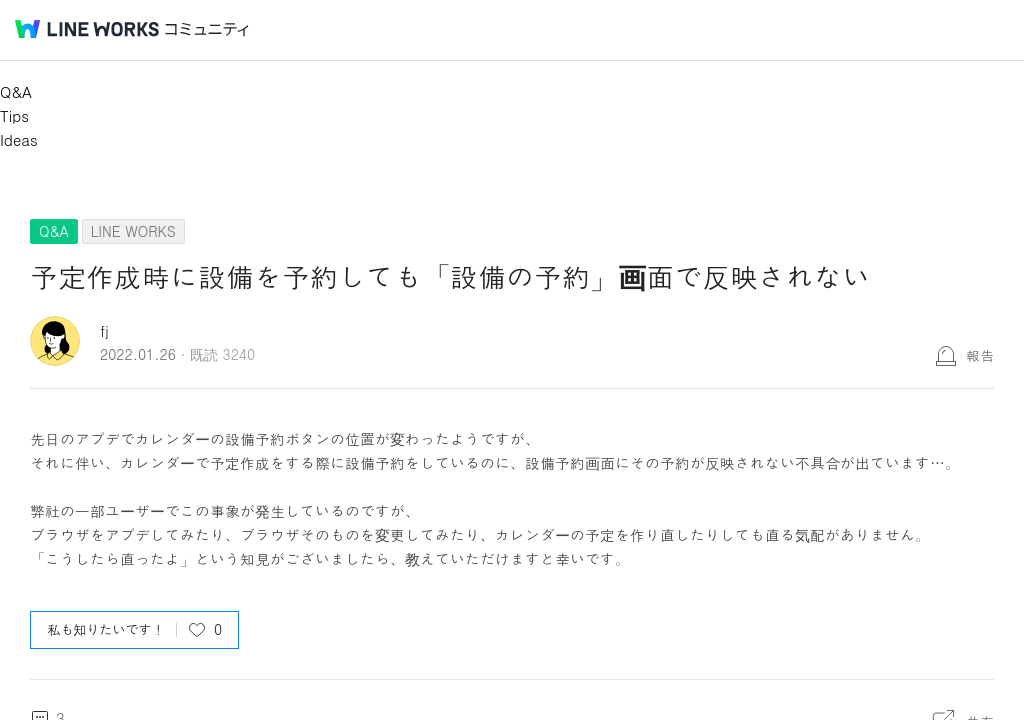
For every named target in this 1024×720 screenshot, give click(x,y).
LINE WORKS (133, 231)
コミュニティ (207, 29)
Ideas (19, 139)
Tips (14, 115)
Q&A (16, 91)
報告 (980, 355)
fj (104, 330)
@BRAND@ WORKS (87, 29)
